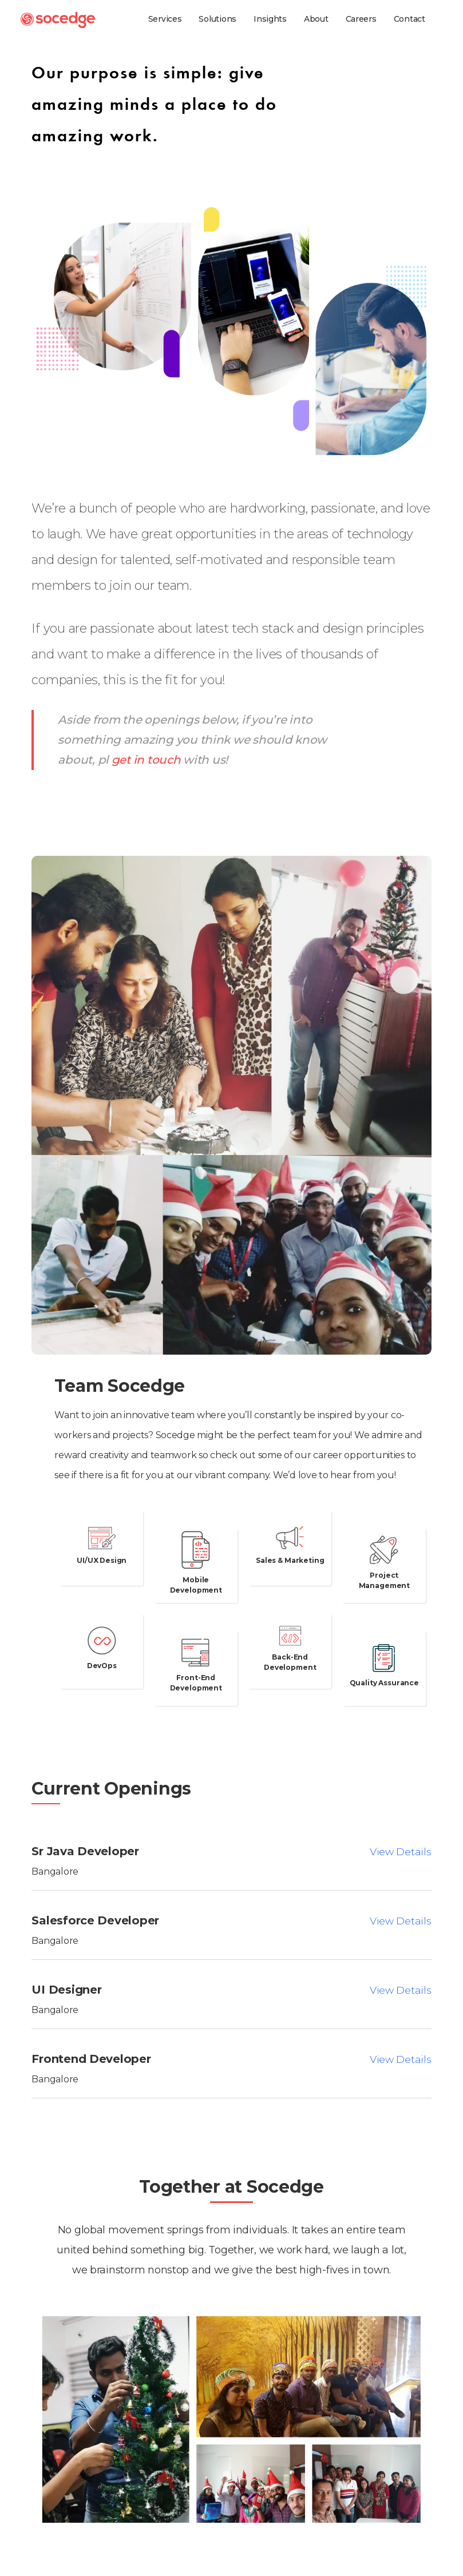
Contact (409, 19)
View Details (400, 1851)
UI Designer (66, 1990)
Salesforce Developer (95, 1920)
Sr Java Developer (84, 1851)
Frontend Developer (91, 2059)
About (316, 19)
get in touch (146, 760)
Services (165, 19)
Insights (270, 19)
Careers (361, 19)
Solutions (217, 19)
